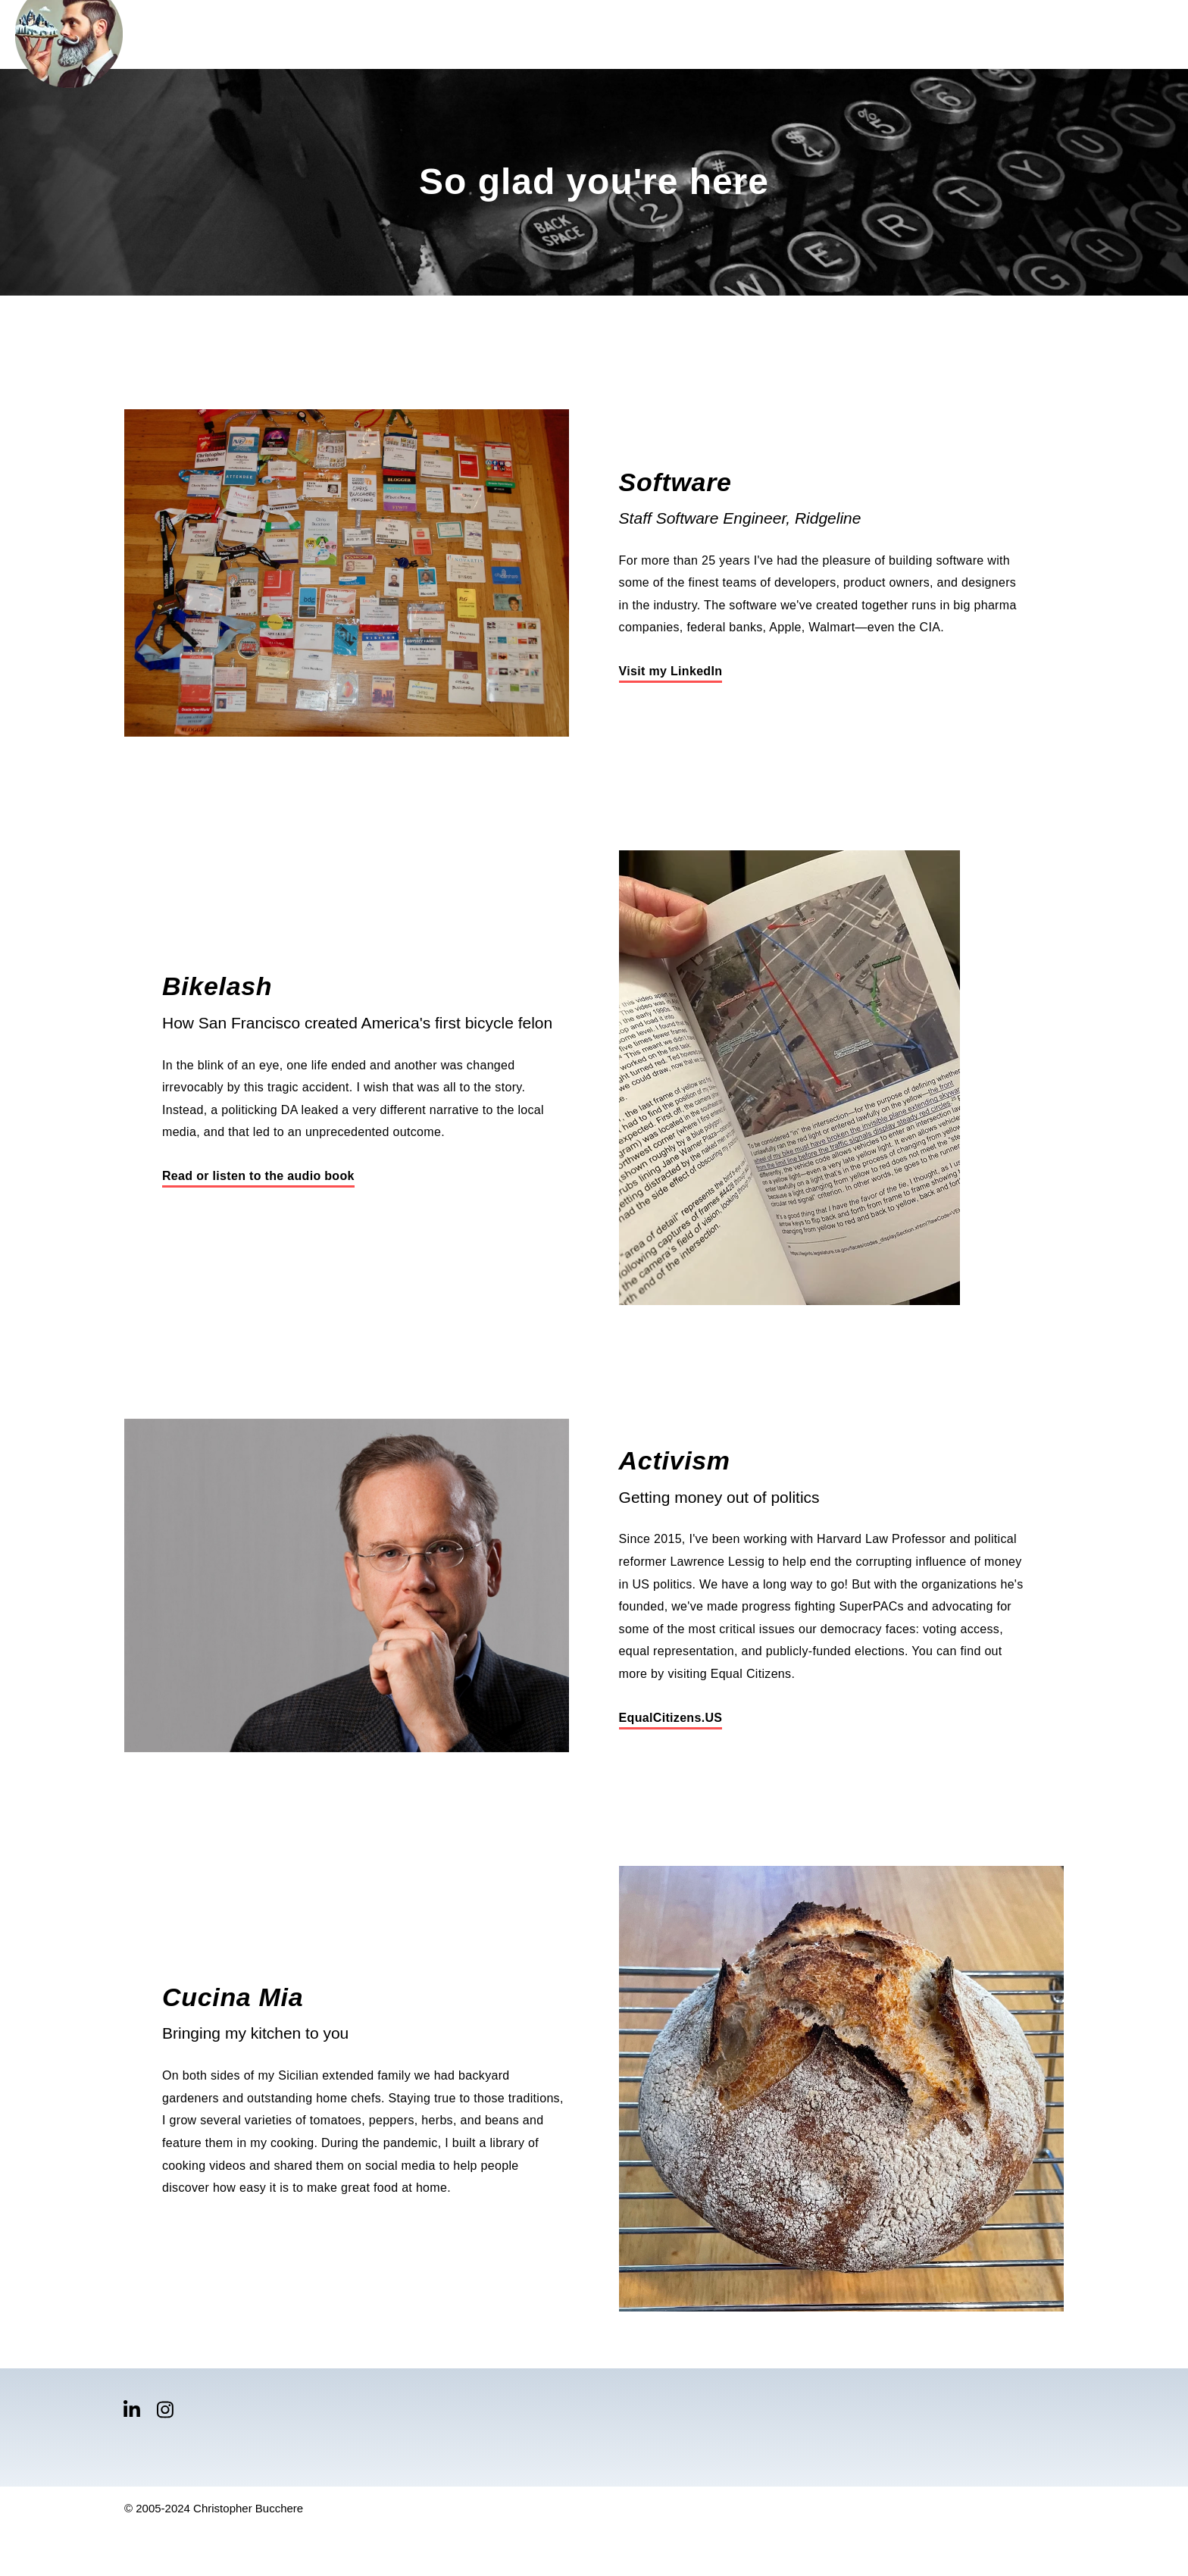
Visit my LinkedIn (671, 671)
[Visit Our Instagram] (165, 2410)
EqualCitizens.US (671, 1718)
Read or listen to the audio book (258, 1176)
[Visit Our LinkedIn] (132, 2410)
